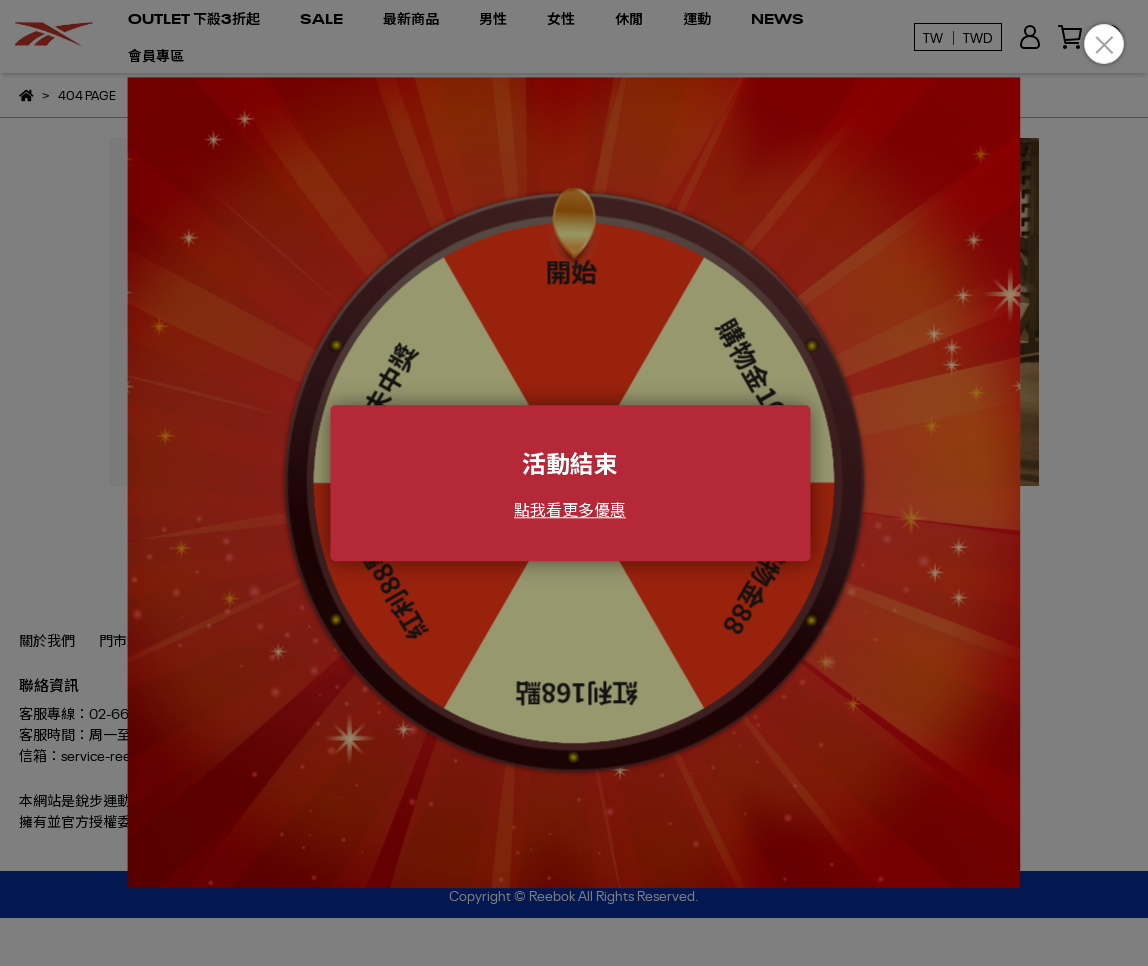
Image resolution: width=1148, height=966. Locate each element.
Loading (573, 482)
